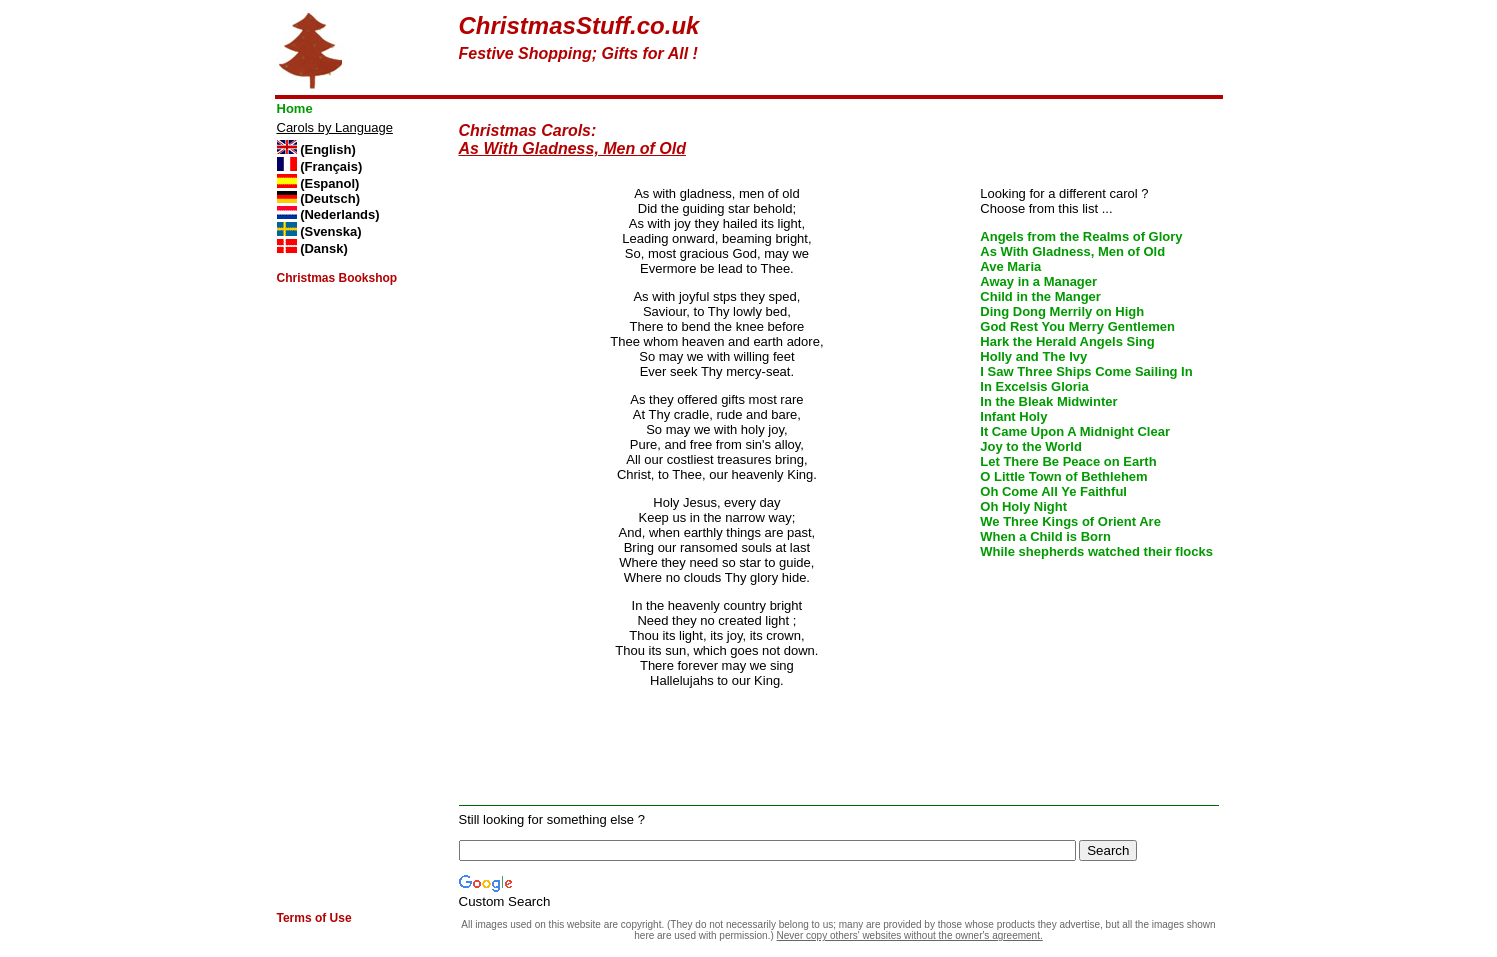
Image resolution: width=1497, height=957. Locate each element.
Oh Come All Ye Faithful (1053, 491)
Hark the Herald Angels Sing (1067, 341)
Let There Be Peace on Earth (1068, 461)
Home (295, 108)
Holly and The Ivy (1033, 356)
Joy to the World (1031, 446)
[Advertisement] (985, 42)
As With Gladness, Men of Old (1072, 251)
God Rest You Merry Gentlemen (1077, 326)
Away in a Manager (1038, 281)
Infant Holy (1013, 416)
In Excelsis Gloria (1034, 386)
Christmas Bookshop (337, 278)
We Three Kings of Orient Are (1070, 521)
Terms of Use (314, 918)
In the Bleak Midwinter (1048, 401)
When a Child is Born (1045, 536)
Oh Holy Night (1023, 506)
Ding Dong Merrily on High (1062, 311)
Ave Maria (1010, 266)
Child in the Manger (1040, 296)
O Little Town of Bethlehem (1063, 476)
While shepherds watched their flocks (1096, 551)
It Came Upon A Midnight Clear (1075, 431)
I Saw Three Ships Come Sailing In (1086, 371)
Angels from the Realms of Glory (1081, 236)
